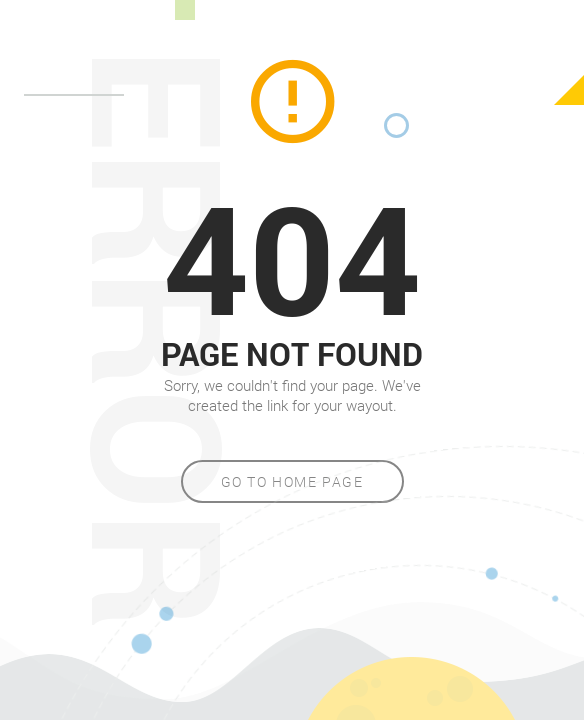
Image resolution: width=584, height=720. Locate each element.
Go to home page (292, 481)
